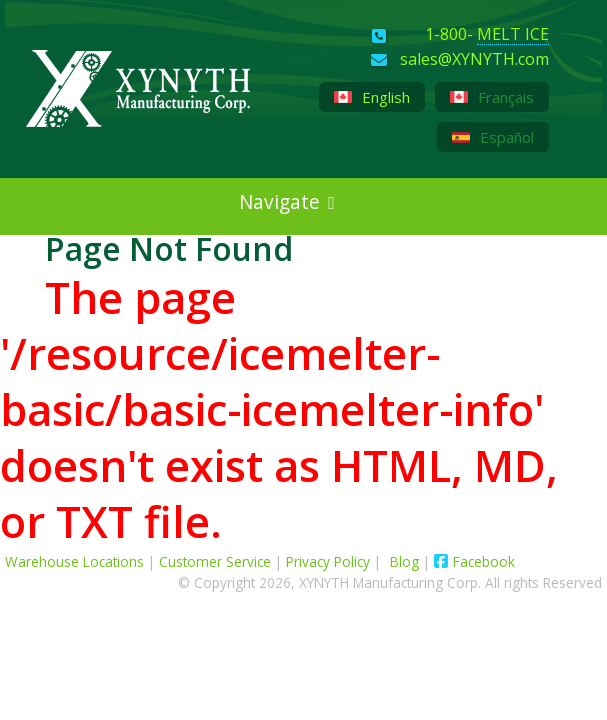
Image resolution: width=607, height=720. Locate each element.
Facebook (474, 561)
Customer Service (215, 561)
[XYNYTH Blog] (35, 260)
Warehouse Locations (74, 561)
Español (493, 137)
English (372, 97)
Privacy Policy (328, 561)
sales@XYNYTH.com (474, 60)
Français (492, 97)
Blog (406, 561)
